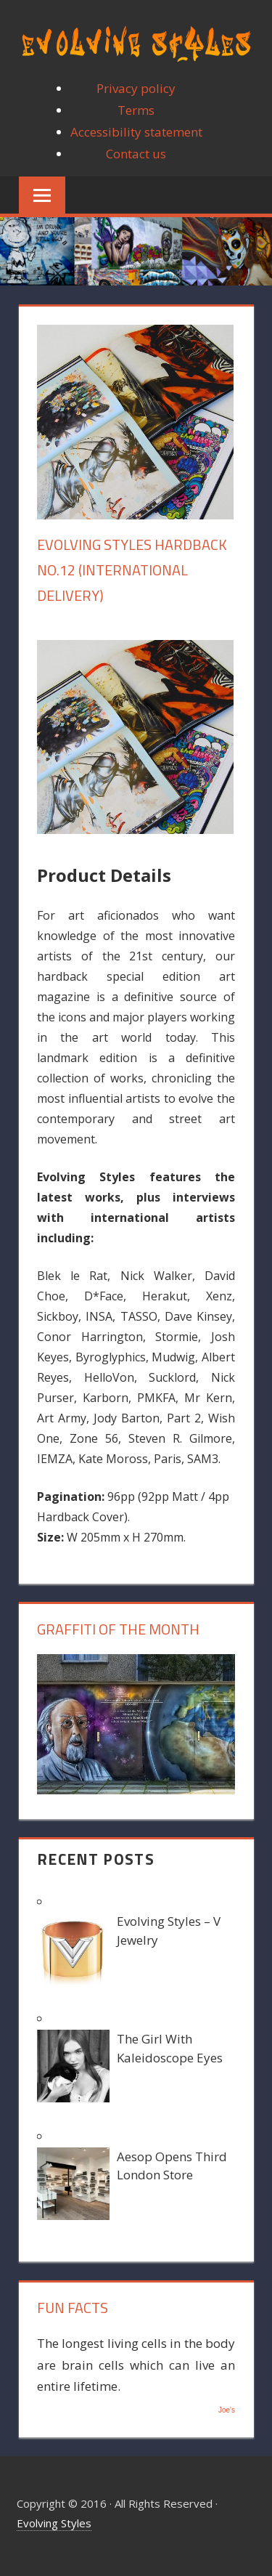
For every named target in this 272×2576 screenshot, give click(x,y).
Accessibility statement (136, 131)
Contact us (136, 153)
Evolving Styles (54, 2523)
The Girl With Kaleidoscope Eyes (170, 2048)
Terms (136, 110)
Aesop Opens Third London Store (172, 2166)
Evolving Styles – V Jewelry (169, 1930)
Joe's (226, 2410)
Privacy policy (136, 88)
